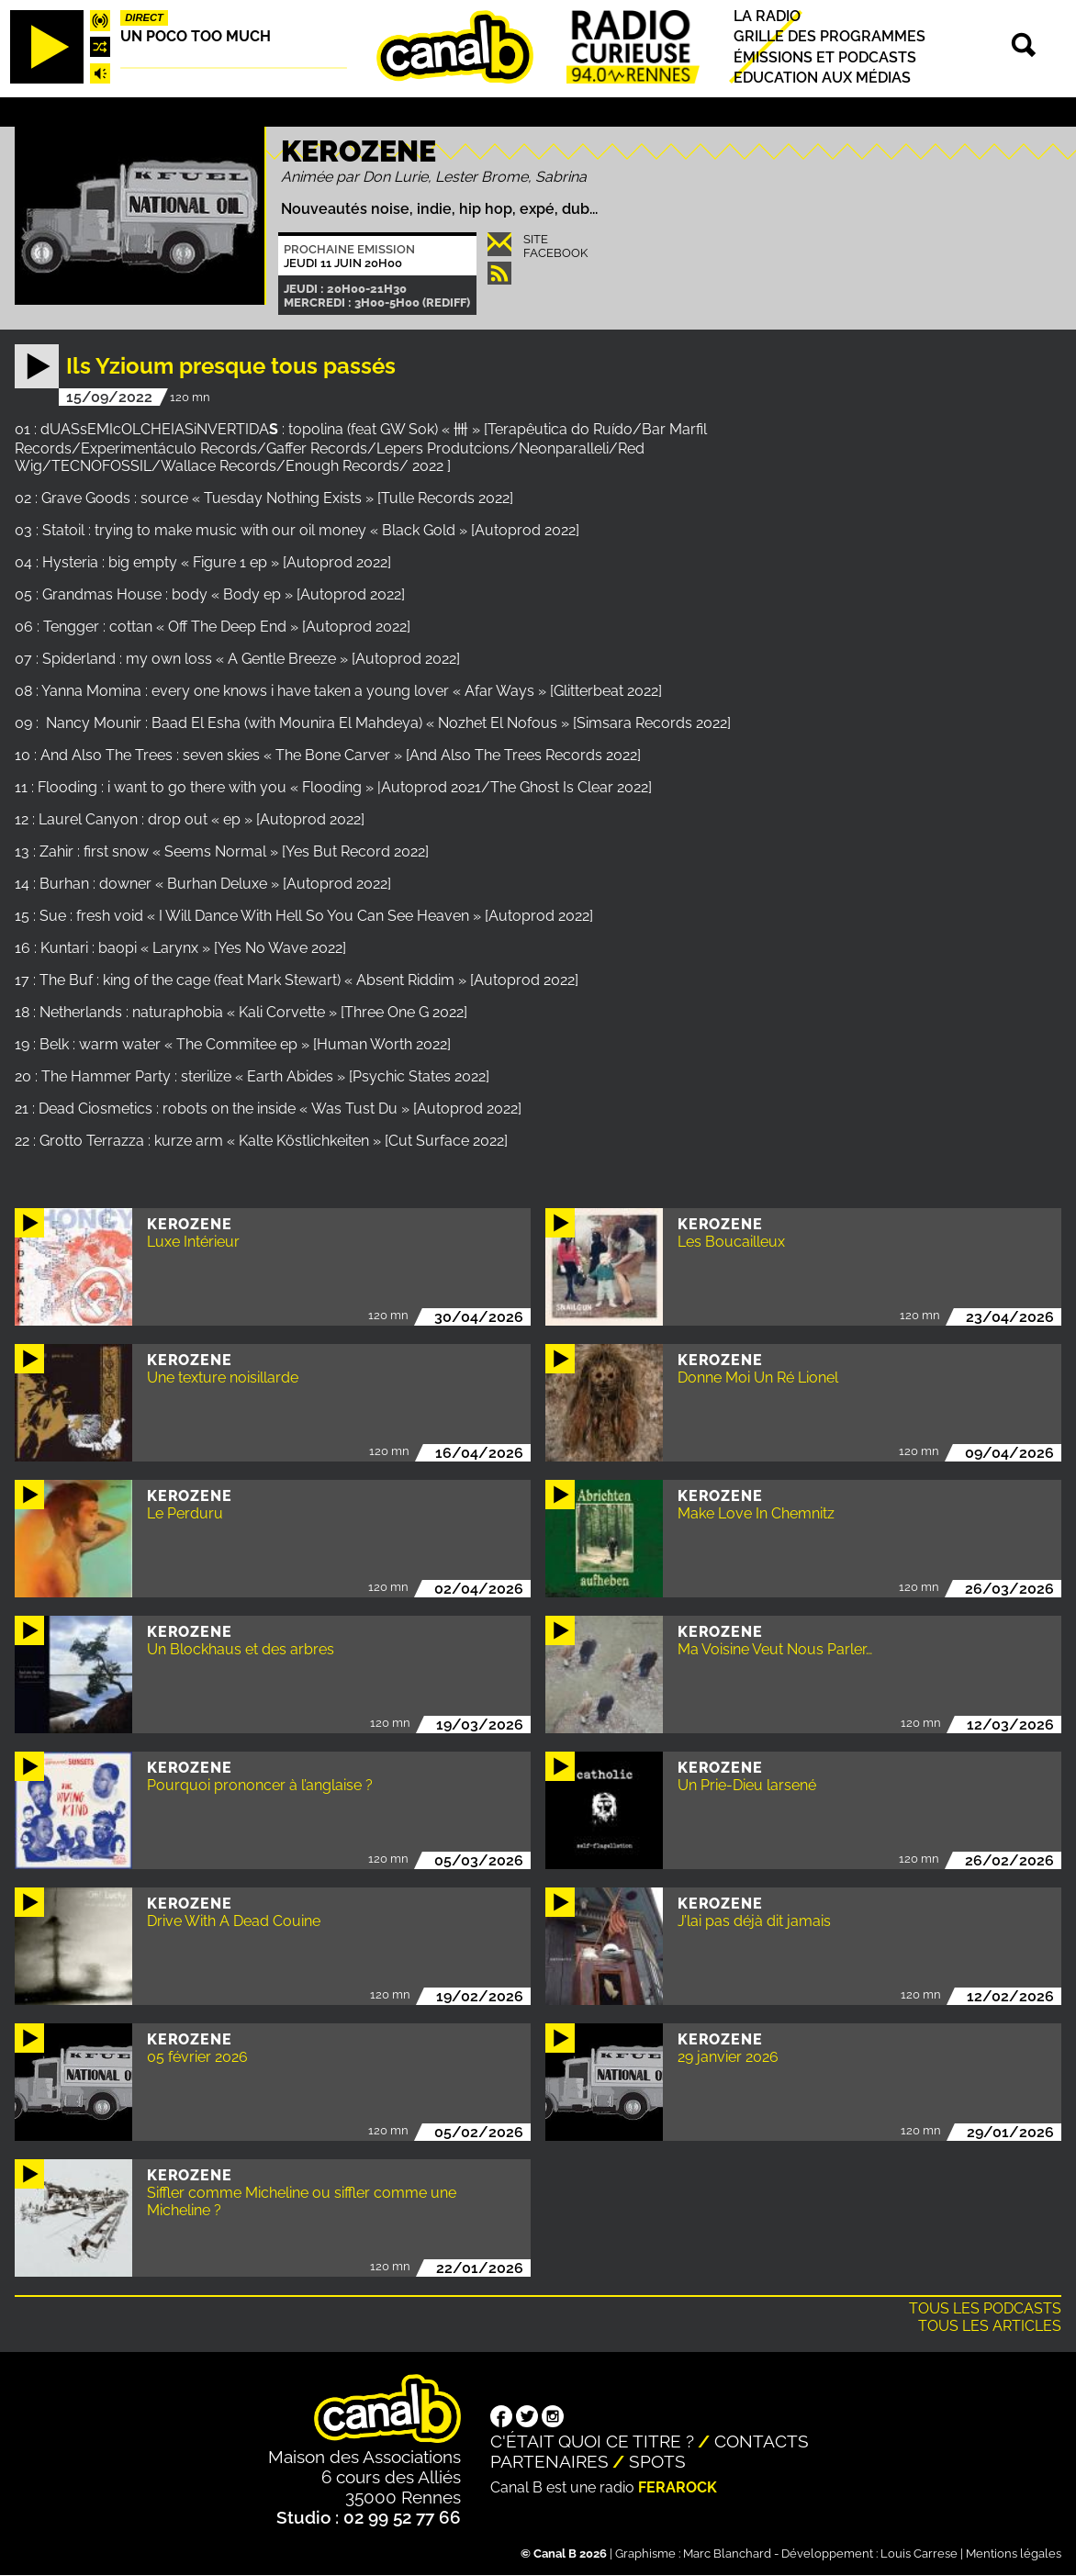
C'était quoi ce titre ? (592, 2441)
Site (535, 239)
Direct (144, 17)
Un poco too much (195, 36)
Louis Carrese (919, 2553)
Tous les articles (989, 2326)
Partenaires (549, 2461)
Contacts (761, 2441)
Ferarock (677, 2487)
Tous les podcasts (985, 2308)
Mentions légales (1013, 2553)
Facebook (555, 253)
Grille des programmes (829, 37)
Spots (657, 2461)
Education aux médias (822, 77)
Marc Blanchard (727, 2553)
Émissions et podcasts (825, 57)
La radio (767, 16)
